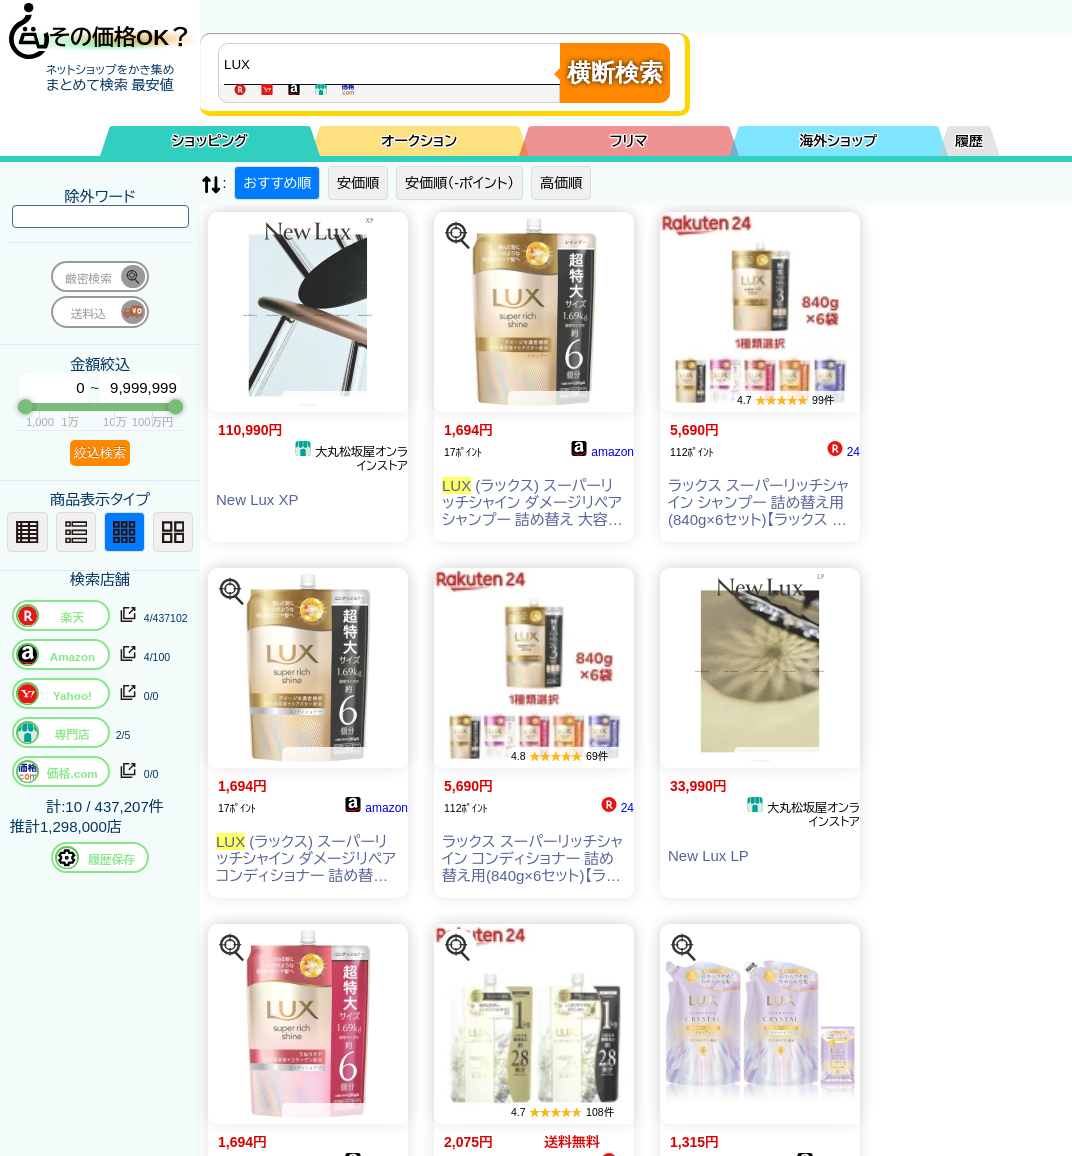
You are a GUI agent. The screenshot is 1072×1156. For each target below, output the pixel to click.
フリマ (629, 141)
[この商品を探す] (458, 236)
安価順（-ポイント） (459, 183)
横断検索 (615, 72)
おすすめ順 (277, 183)
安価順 (358, 183)
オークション (419, 141)
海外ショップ (838, 141)
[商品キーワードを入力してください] (394, 64)
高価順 (561, 183)
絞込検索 (100, 452)
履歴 (969, 141)
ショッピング (210, 141)
